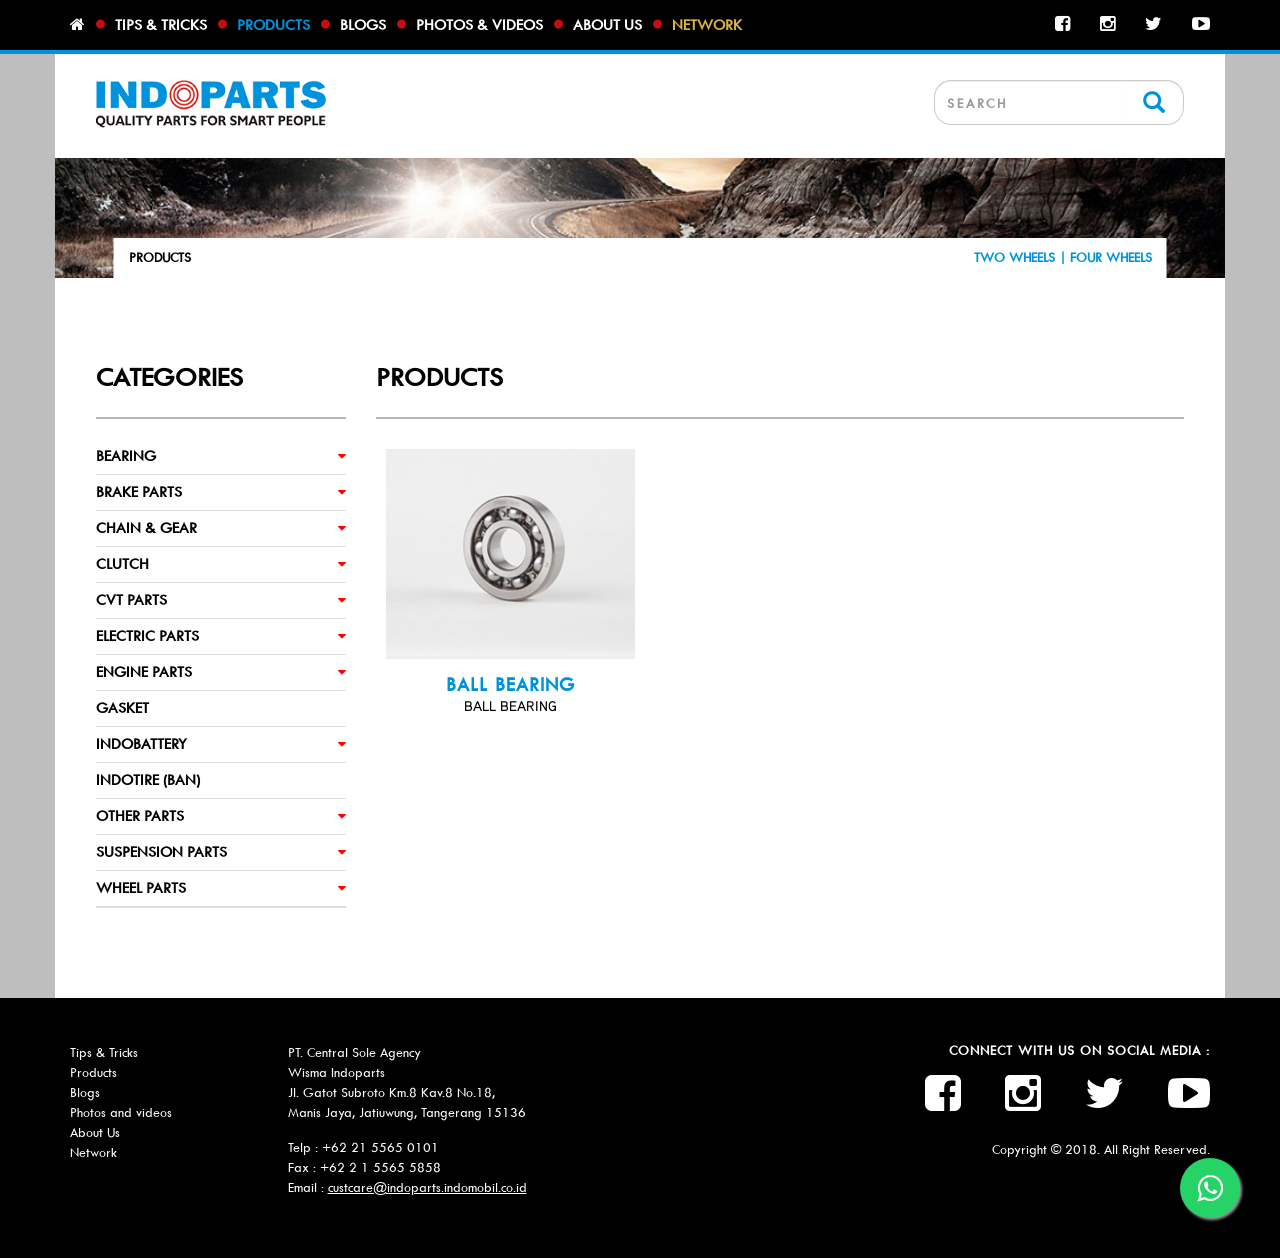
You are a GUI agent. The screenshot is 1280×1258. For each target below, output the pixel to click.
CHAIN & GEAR (146, 528)
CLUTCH (122, 564)
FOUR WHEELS (1111, 257)
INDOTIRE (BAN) (148, 780)
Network (707, 25)
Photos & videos (479, 25)
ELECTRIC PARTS (147, 636)
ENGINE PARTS (144, 672)
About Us (95, 1132)
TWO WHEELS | (1022, 257)
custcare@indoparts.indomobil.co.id (427, 1187)
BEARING (126, 456)
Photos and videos (121, 1112)
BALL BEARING (510, 685)
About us (607, 25)
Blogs (363, 25)
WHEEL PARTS (141, 888)
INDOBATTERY (141, 744)
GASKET (122, 708)
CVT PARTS (131, 600)
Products (273, 25)
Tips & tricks (161, 25)
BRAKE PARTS (139, 492)
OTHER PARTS (140, 816)
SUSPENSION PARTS (161, 852)
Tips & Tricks (104, 1052)
